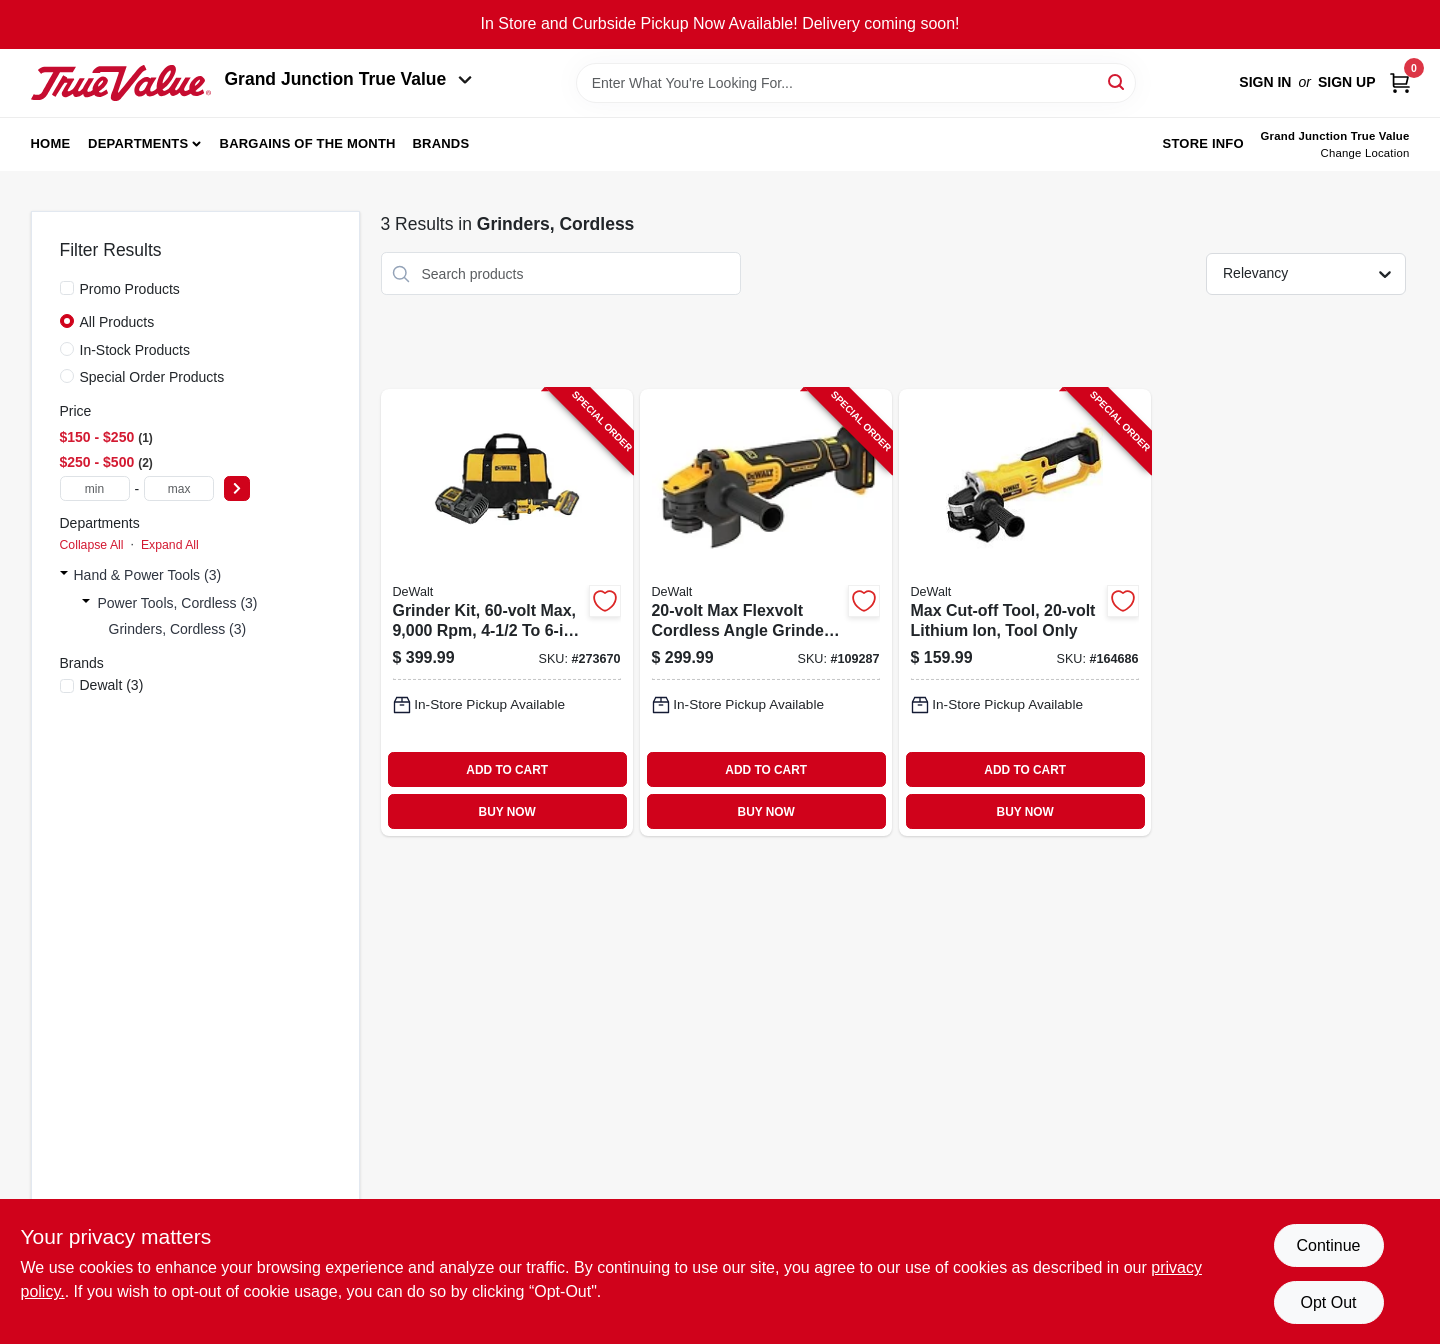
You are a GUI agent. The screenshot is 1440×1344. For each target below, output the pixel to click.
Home (51, 143)
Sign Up (1347, 82)
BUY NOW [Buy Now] (507, 812)
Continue (1328, 1245)
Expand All (170, 545)
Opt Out (1328, 1302)
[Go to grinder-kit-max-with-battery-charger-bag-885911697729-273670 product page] (507, 612)
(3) (112, 685)
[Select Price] (237, 488)
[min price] (95, 488)
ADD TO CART (507, 770)
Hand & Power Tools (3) (148, 575)
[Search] (1117, 81)
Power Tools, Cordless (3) (178, 603)
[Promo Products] (67, 288)
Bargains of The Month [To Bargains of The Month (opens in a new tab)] (308, 143)
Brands (440, 143)
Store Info (1203, 143)
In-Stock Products (135, 350)
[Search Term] (856, 83)
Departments (138, 143)
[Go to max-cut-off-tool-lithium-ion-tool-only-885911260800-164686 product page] (1025, 612)
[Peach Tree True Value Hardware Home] (121, 83)
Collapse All (92, 545)
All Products (117, 322)
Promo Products (130, 289)
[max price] (179, 488)
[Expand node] (64, 575)
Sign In (1265, 82)
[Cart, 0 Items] (1400, 82)
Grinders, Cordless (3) (178, 629)
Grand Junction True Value (349, 79)
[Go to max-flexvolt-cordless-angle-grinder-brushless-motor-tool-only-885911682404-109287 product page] (766, 612)
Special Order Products (152, 377)
